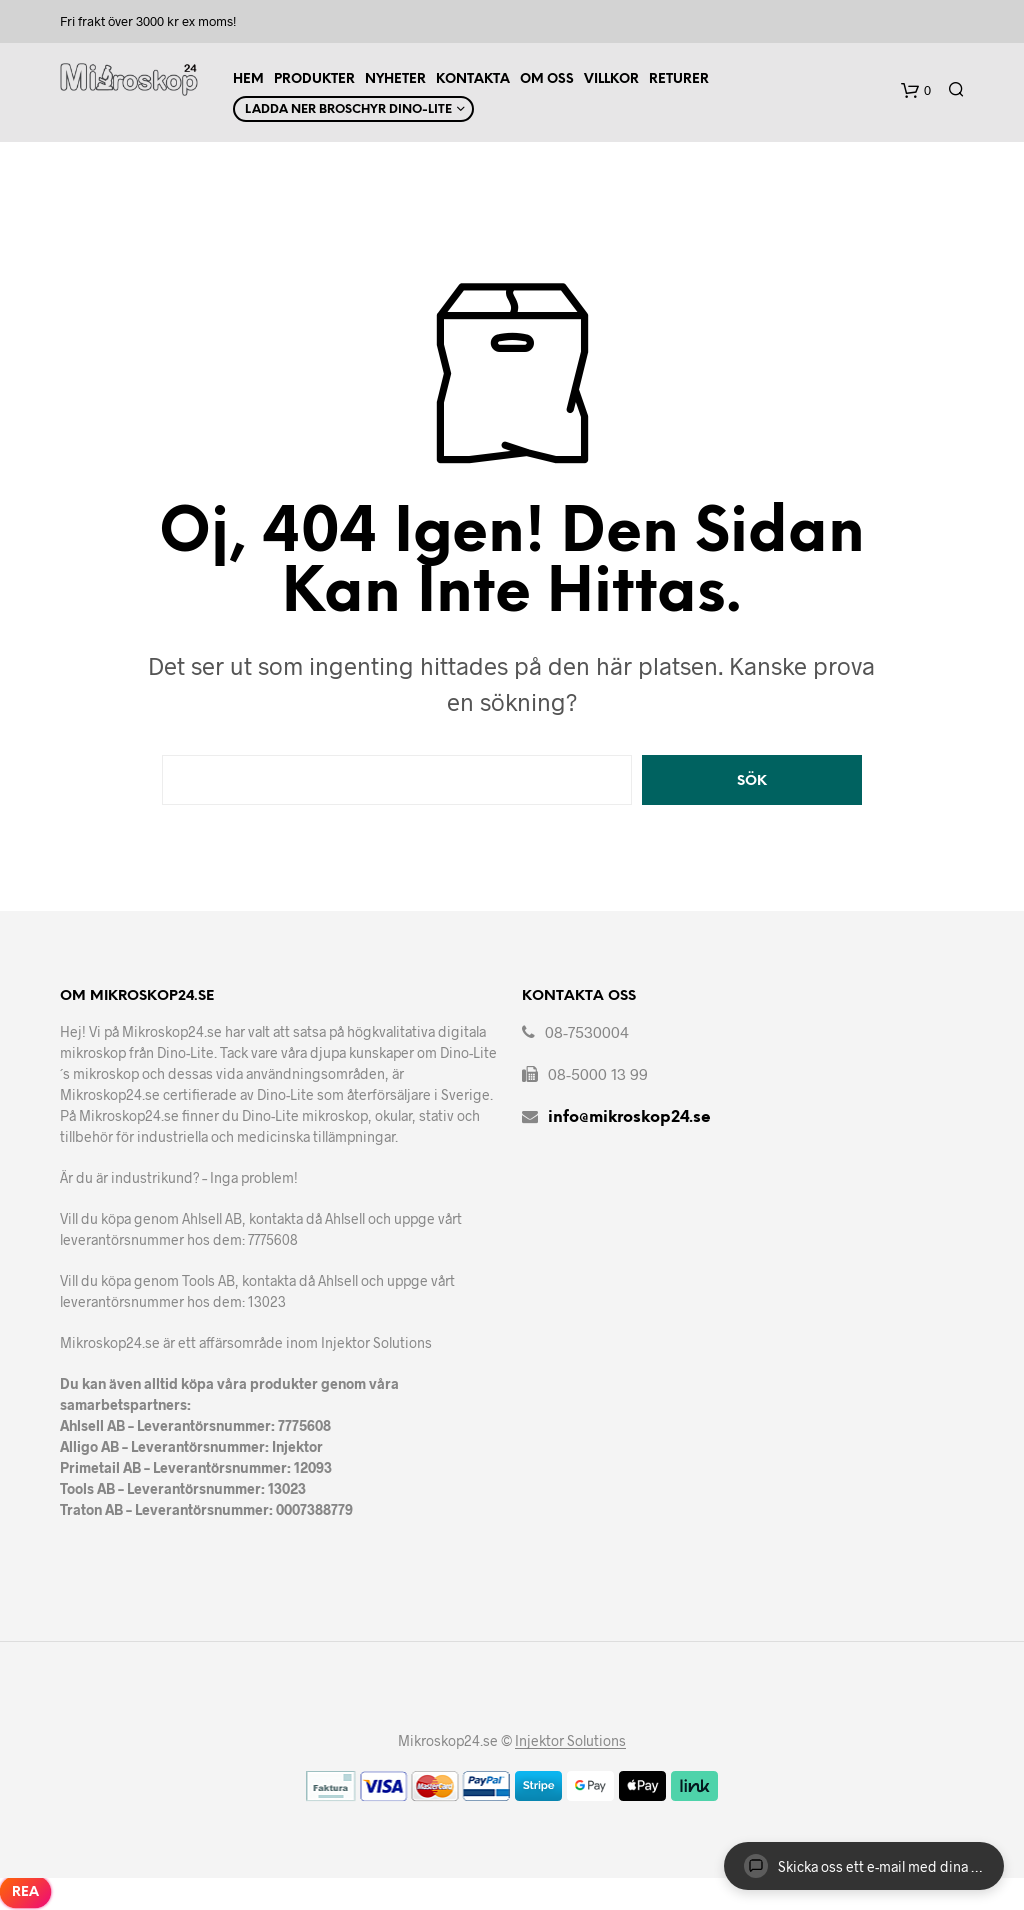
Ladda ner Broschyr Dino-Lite (348, 109)
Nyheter (395, 79)
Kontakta (473, 79)
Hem (248, 79)
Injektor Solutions (570, 1741)
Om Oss (547, 79)
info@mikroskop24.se (629, 1117)
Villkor (611, 79)
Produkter (314, 79)
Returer (679, 79)
